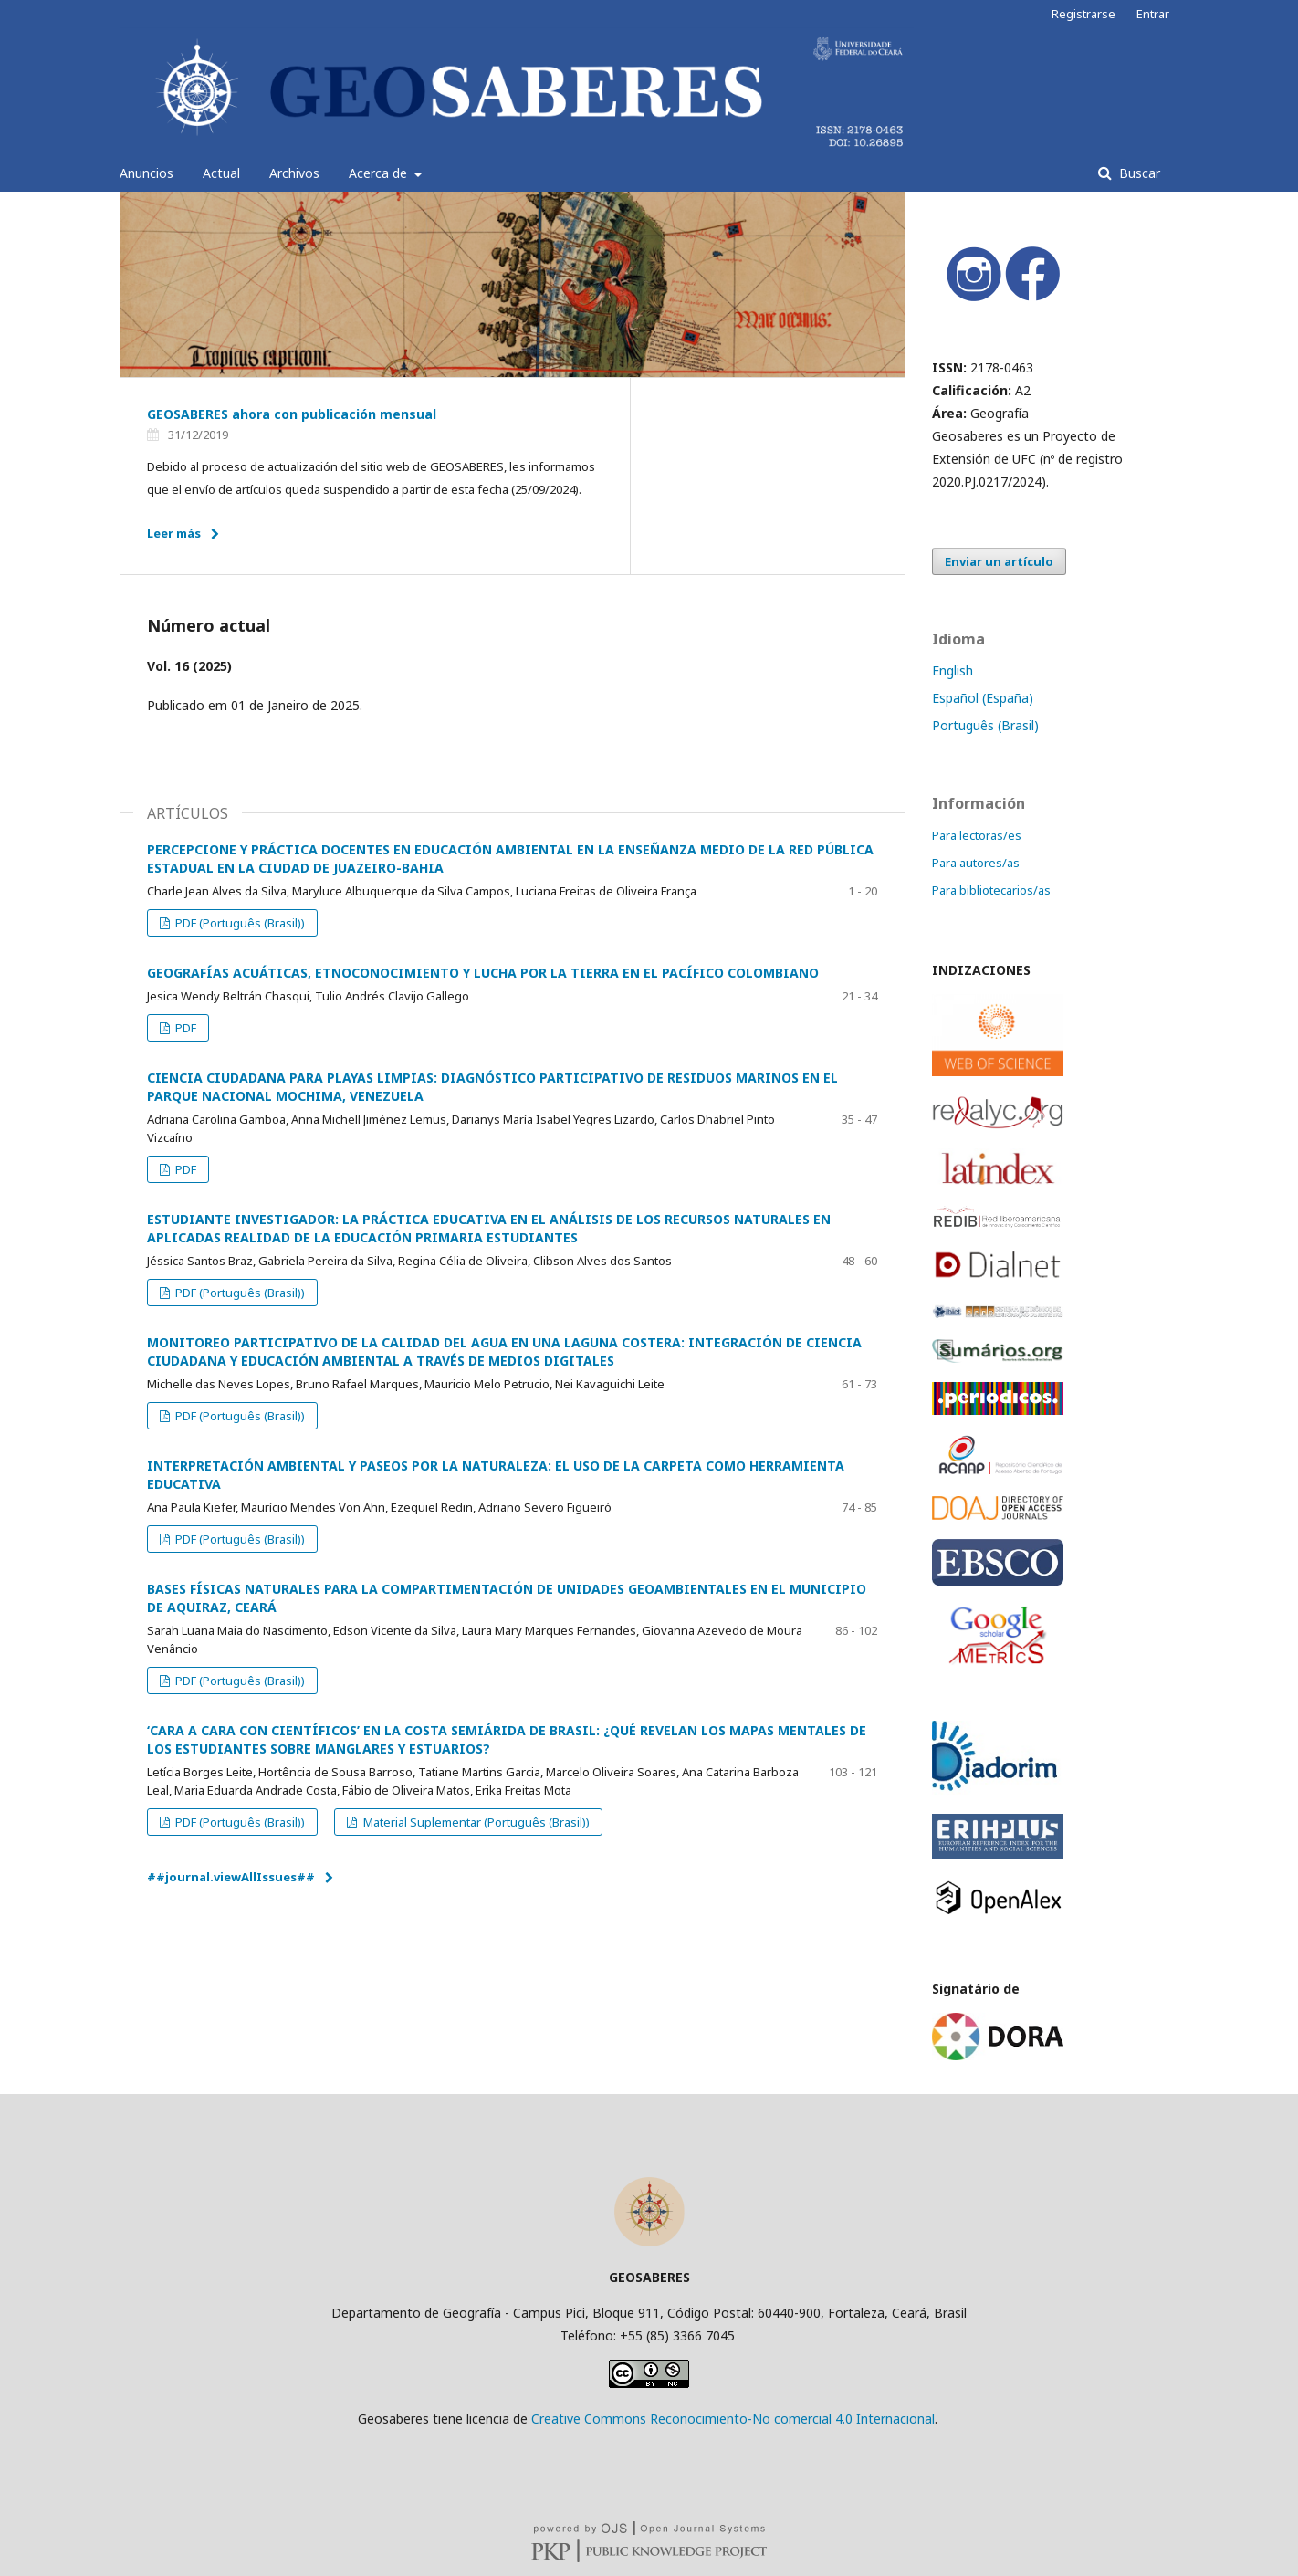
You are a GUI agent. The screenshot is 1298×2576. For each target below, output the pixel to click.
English (952, 670)
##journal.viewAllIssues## (231, 1877)
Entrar (1152, 13)
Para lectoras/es (976, 835)
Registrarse (1083, 13)
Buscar (1137, 173)
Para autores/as (976, 862)
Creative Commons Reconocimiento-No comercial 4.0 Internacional (733, 2418)
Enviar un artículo (999, 561)
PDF (184, 1028)
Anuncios (146, 173)
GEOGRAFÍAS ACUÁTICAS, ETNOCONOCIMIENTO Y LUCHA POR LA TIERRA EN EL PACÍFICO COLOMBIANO (483, 972)
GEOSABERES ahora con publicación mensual (291, 414)
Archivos (294, 173)
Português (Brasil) (985, 725)
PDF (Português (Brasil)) (239, 923)
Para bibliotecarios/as (991, 890)
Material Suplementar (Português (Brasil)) (475, 1822)
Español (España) (982, 698)
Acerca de (380, 173)
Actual (221, 173)
